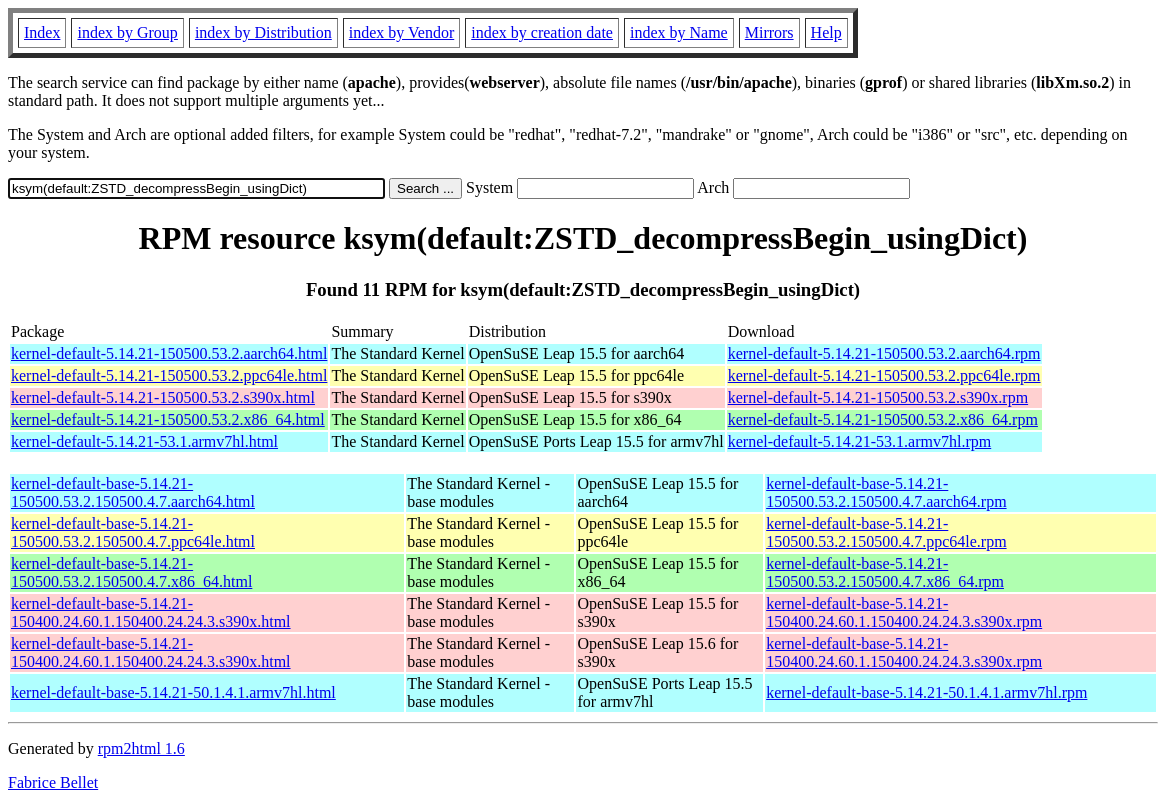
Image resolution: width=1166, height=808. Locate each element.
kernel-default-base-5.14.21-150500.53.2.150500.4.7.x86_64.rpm (885, 572)
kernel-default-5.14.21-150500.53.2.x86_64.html (168, 419)
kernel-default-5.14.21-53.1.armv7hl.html (144, 441)
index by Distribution (263, 32)
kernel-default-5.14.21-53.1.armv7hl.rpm (859, 441)
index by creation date (542, 32)
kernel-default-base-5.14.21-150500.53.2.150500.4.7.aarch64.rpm (886, 492)
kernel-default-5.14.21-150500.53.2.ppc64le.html (169, 375)
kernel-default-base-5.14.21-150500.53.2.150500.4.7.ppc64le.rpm (886, 532)
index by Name (679, 32)
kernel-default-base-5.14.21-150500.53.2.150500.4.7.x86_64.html (131, 572)
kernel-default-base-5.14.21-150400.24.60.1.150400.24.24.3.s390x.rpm (904, 612)
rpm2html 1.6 (141, 748)
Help (826, 32)
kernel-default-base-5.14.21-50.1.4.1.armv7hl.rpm (926, 692)
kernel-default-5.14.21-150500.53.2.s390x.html (163, 397)
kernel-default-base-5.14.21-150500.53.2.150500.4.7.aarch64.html (133, 492)
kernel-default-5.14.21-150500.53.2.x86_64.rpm (883, 419)
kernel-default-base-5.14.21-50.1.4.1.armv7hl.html (173, 692)
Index (42, 32)
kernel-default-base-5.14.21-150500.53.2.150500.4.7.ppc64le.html (133, 532)
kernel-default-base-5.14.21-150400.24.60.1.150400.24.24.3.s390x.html (151, 612)
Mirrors (769, 32)
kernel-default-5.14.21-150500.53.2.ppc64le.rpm (884, 375)
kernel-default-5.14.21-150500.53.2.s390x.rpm (878, 397)
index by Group (127, 32)
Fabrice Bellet (53, 782)
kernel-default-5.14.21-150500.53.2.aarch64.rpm (884, 353)
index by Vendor (401, 32)
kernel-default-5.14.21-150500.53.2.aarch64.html (169, 353)
